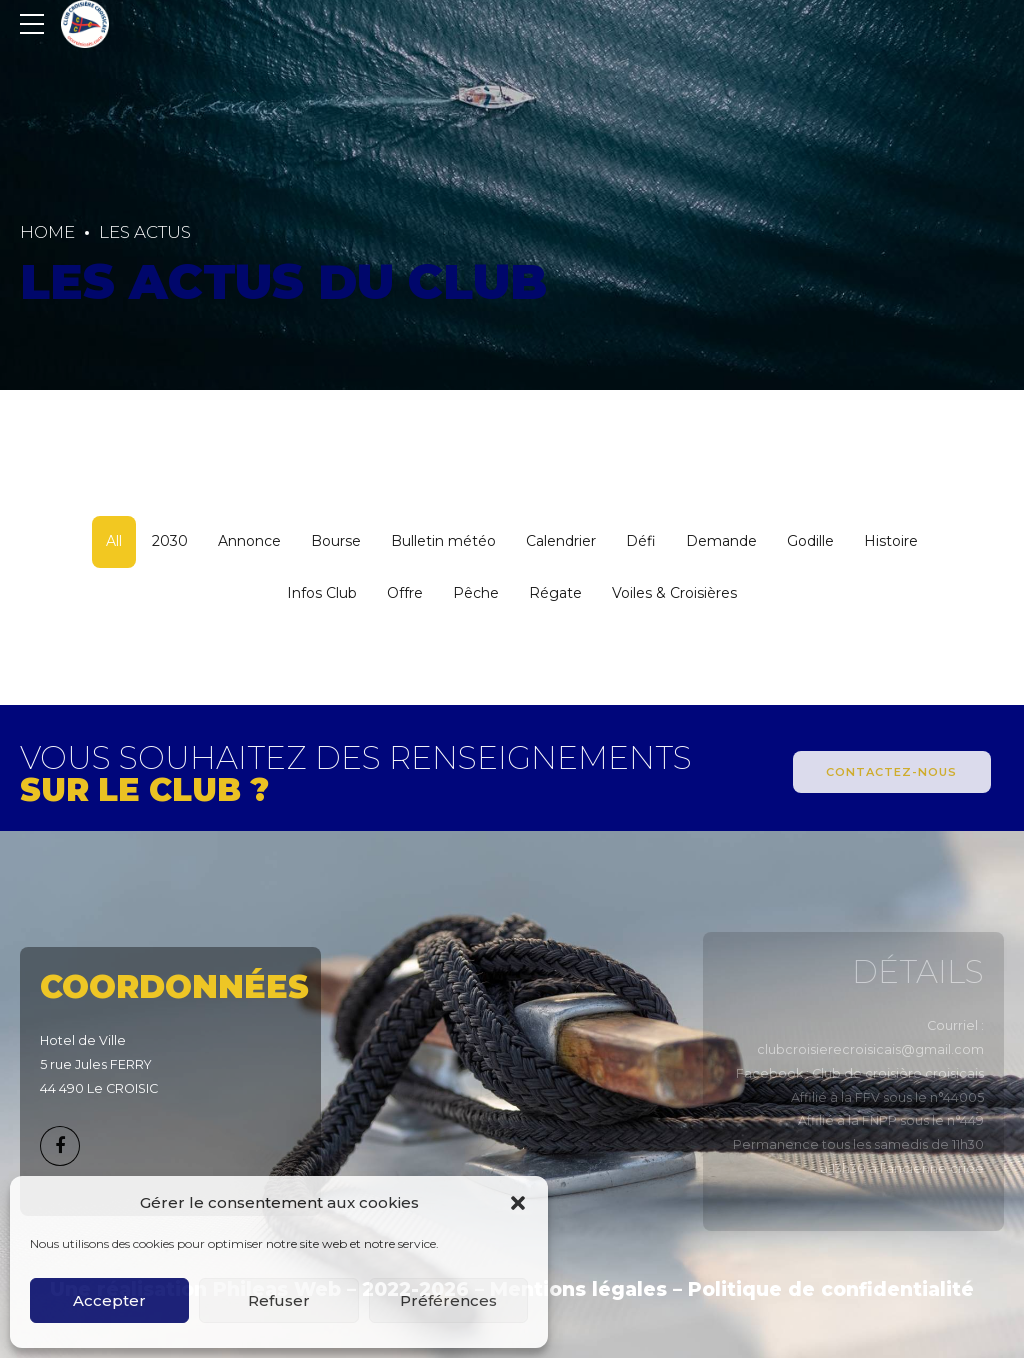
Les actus (145, 232)
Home (47, 232)
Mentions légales (578, 1289)
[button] (518, 1203)
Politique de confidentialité (831, 1289)
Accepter (109, 1300)
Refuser (279, 1300)
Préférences (448, 1300)
